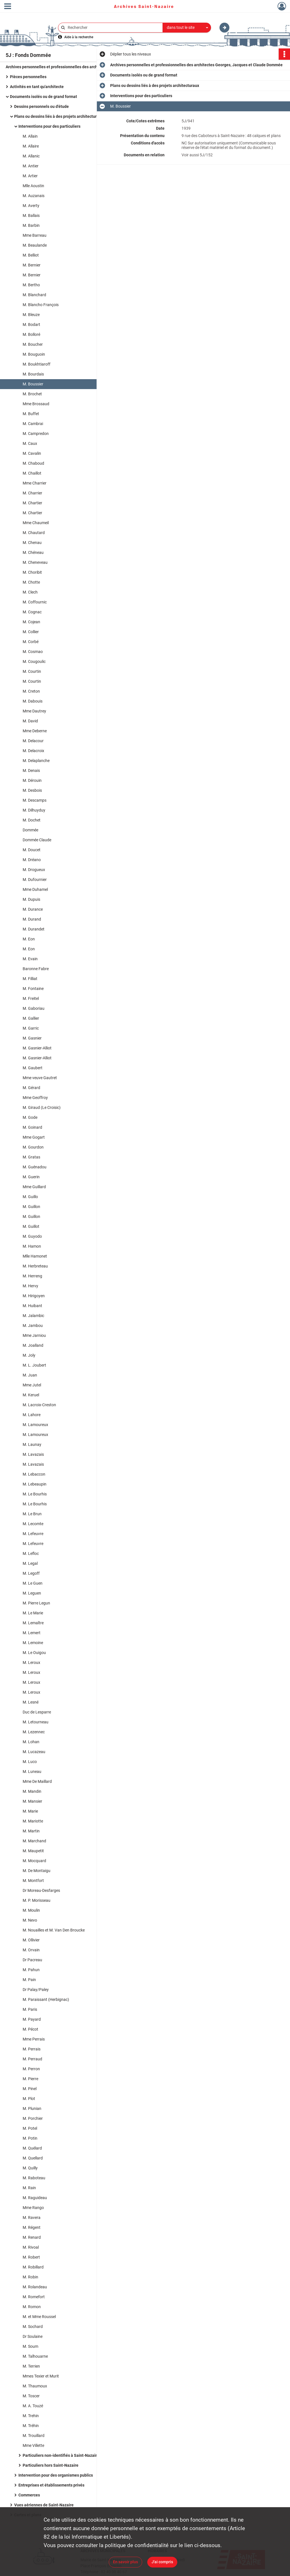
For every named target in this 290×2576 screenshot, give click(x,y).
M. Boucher (33, 344)
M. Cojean (31, 622)
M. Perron (31, 2069)
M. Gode (30, 1117)
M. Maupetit (33, 1851)
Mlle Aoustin (33, 185)
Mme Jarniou (34, 1335)
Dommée (30, 830)
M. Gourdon (33, 1147)
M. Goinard (32, 1127)
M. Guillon (31, 1206)
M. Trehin (31, 2415)
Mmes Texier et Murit (41, 2376)
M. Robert (31, 2257)
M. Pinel (30, 2088)
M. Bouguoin (34, 354)
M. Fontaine (33, 988)
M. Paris (30, 2009)
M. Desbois (32, 790)
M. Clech (30, 592)
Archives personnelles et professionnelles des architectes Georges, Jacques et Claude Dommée (62, 67)
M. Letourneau (35, 1722)
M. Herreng (32, 1276)
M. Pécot (30, 2029)
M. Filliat (30, 978)
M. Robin (30, 2277)
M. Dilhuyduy (34, 810)
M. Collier (31, 631)
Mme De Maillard (37, 1781)
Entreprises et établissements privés (51, 2485)
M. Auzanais (33, 195)
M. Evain (30, 959)
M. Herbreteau (35, 1266)
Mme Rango (33, 2207)
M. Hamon (32, 1246)
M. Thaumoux (35, 2386)
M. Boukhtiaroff (36, 364)
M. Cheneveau (35, 562)
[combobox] (187, 28)
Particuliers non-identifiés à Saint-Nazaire (61, 2455)
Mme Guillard (34, 1187)
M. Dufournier (35, 879)
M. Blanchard (34, 295)
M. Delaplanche (36, 760)
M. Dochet (31, 820)
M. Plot (29, 2098)
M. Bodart (31, 324)
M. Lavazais (33, 1454)
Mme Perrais (34, 2039)
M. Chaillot (32, 473)
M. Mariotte (33, 1821)
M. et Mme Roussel (39, 2316)
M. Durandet (33, 929)
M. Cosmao (33, 651)
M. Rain (29, 2188)
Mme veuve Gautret (40, 1077)
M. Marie (30, 1811)
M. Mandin (32, 1791)
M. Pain (29, 1979)
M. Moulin (31, 1910)
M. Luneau (32, 1771)
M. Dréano (32, 859)
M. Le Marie (33, 1613)
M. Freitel (31, 998)
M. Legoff (31, 1573)
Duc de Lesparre (37, 1712)
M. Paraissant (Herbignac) (46, 1999)
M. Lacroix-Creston (39, 1405)
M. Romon (32, 2306)
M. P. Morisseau (36, 1900)
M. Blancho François (41, 304)
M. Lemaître (33, 1623)
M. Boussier (33, 384)
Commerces (29, 2495)
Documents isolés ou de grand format (43, 96)
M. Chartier (32, 503)
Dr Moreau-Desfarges (41, 1890)
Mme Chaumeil (36, 522)
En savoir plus (125, 2562)
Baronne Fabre (36, 968)
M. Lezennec (34, 1732)
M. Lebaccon (34, 1474)
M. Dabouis (32, 701)
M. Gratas (31, 1157)
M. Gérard (31, 1087)
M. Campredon (36, 433)
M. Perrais (31, 2049)
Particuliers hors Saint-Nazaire (50, 2465)
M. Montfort (33, 1880)
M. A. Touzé (33, 2406)
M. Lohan (31, 1742)
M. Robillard (33, 2267)
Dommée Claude (37, 840)
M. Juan (30, 1375)
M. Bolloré (31, 334)
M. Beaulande (35, 245)
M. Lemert (31, 1632)
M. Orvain (31, 1950)
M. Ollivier (31, 1940)
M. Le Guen (32, 1583)
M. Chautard (34, 532)
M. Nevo (30, 1920)
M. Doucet (31, 850)
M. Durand (32, 919)
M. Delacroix (33, 750)
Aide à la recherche (78, 37)
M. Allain (30, 136)
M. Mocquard (34, 1860)
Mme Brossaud (36, 404)
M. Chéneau (33, 552)
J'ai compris (162, 2562)
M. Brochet (32, 394)
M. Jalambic (33, 1315)
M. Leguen (32, 1593)
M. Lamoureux (35, 1424)
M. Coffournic (35, 602)
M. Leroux (31, 1662)
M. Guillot (31, 1226)
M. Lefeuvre (33, 1533)
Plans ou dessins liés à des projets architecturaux (58, 116)
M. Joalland (33, 1345)
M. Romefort (34, 2297)
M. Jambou (33, 1325)
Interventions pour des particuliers (49, 126)
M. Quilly (30, 2168)
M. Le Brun (32, 1514)
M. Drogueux (34, 869)
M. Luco (30, 1761)
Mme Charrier (34, 483)
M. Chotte (31, 582)
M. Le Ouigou (34, 1652)
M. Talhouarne (35, 2356)
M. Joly (29, 1355)
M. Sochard (33, 2326)
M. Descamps (34, 800)
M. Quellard (33, 2158)
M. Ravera (31, 2217)
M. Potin (30, 2138)
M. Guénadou (34, 1167)
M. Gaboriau (33, 1008)
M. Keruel (31, 1395)
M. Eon (29, 939)
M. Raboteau (34, 2178)
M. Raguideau (35, 2197)
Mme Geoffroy (35, 1097)
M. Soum (30, 2346)
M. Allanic (31, 156)
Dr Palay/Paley (36, 1989)
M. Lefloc (31, 1553)
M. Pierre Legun (36, 1603)
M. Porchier (33, 2118)
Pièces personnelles (28, 76)
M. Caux (30, 443)
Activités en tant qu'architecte (37, 86)
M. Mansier (32, 1801)
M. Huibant (32, 1305)
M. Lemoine (33, 1642)
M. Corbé (31, 641)
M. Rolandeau (35, 2287)
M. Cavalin (32, 453)
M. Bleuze (31, 314)
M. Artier (30, 176)
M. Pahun (31, 1969)
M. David (30, 721)
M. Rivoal (31, 2247)
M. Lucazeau (34, 1751)
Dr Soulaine (32, 2336)
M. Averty (31, 205)
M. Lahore (31, 1414)
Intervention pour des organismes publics (55, 2475)
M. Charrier (32, 493)
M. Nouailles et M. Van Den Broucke (54, 1930)
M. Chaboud (33, 463)
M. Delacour (33, 741)
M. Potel (30, 2128)
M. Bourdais (33, 374)
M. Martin (31, 1831)
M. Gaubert (32, 1068)
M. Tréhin (31, 2425)
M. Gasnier (32, 1038)
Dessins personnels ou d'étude (41, 106)
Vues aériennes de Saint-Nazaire (44, 2505)
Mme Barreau (34, 235)
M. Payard (32, 2019)
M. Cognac (32, 612)
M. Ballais (31, 215)
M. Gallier (31, 1018)
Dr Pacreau (32, 1960)
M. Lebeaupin (34, 1484)
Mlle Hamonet (35, 1256)
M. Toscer (31, 2396)
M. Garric (31, 1028)
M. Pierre (30, 2078)
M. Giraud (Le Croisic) (42, 1107)
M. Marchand (34, 1841)
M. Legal (30, 1563)
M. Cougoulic (34, 661)
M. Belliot (31, 255)
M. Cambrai (33, 423)
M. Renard (32, 2237)
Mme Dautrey (34, 711)
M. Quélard (32, 2148)
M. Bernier (31, 265)
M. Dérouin (32, 780)
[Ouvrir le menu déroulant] (7, 6)
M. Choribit (32, 572)
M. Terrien (31, 2366)
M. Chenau (32, 542)
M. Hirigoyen (34, 1296)
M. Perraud (32, 2059)
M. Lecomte (33, 1523)
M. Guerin (31, 1177)
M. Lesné (31, 1702)
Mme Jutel (32, 1385)
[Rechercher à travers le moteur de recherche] (113, 28)
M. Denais (31, 770)
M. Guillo (30, 1196)
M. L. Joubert (34, 1365)
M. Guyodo (32, 1236)
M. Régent (31, 2227)
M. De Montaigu (36, 1870)
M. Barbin (31, 225)
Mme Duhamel (35, 889)
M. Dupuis (31, 899)
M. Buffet (31, 413)
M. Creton (31, 691)
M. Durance (33, 909)
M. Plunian (32, 2108)
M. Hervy (30, 1286)
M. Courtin (32, 671)
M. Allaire (31, 146)
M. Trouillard (33, 2435)
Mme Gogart (34, 1137)
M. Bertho (31, 285)
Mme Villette (33, 2445)
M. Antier (31, 166)
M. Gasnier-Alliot (37, 1048)
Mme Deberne (35, 731)
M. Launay (32, 1444)
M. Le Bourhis (35, 1494)
